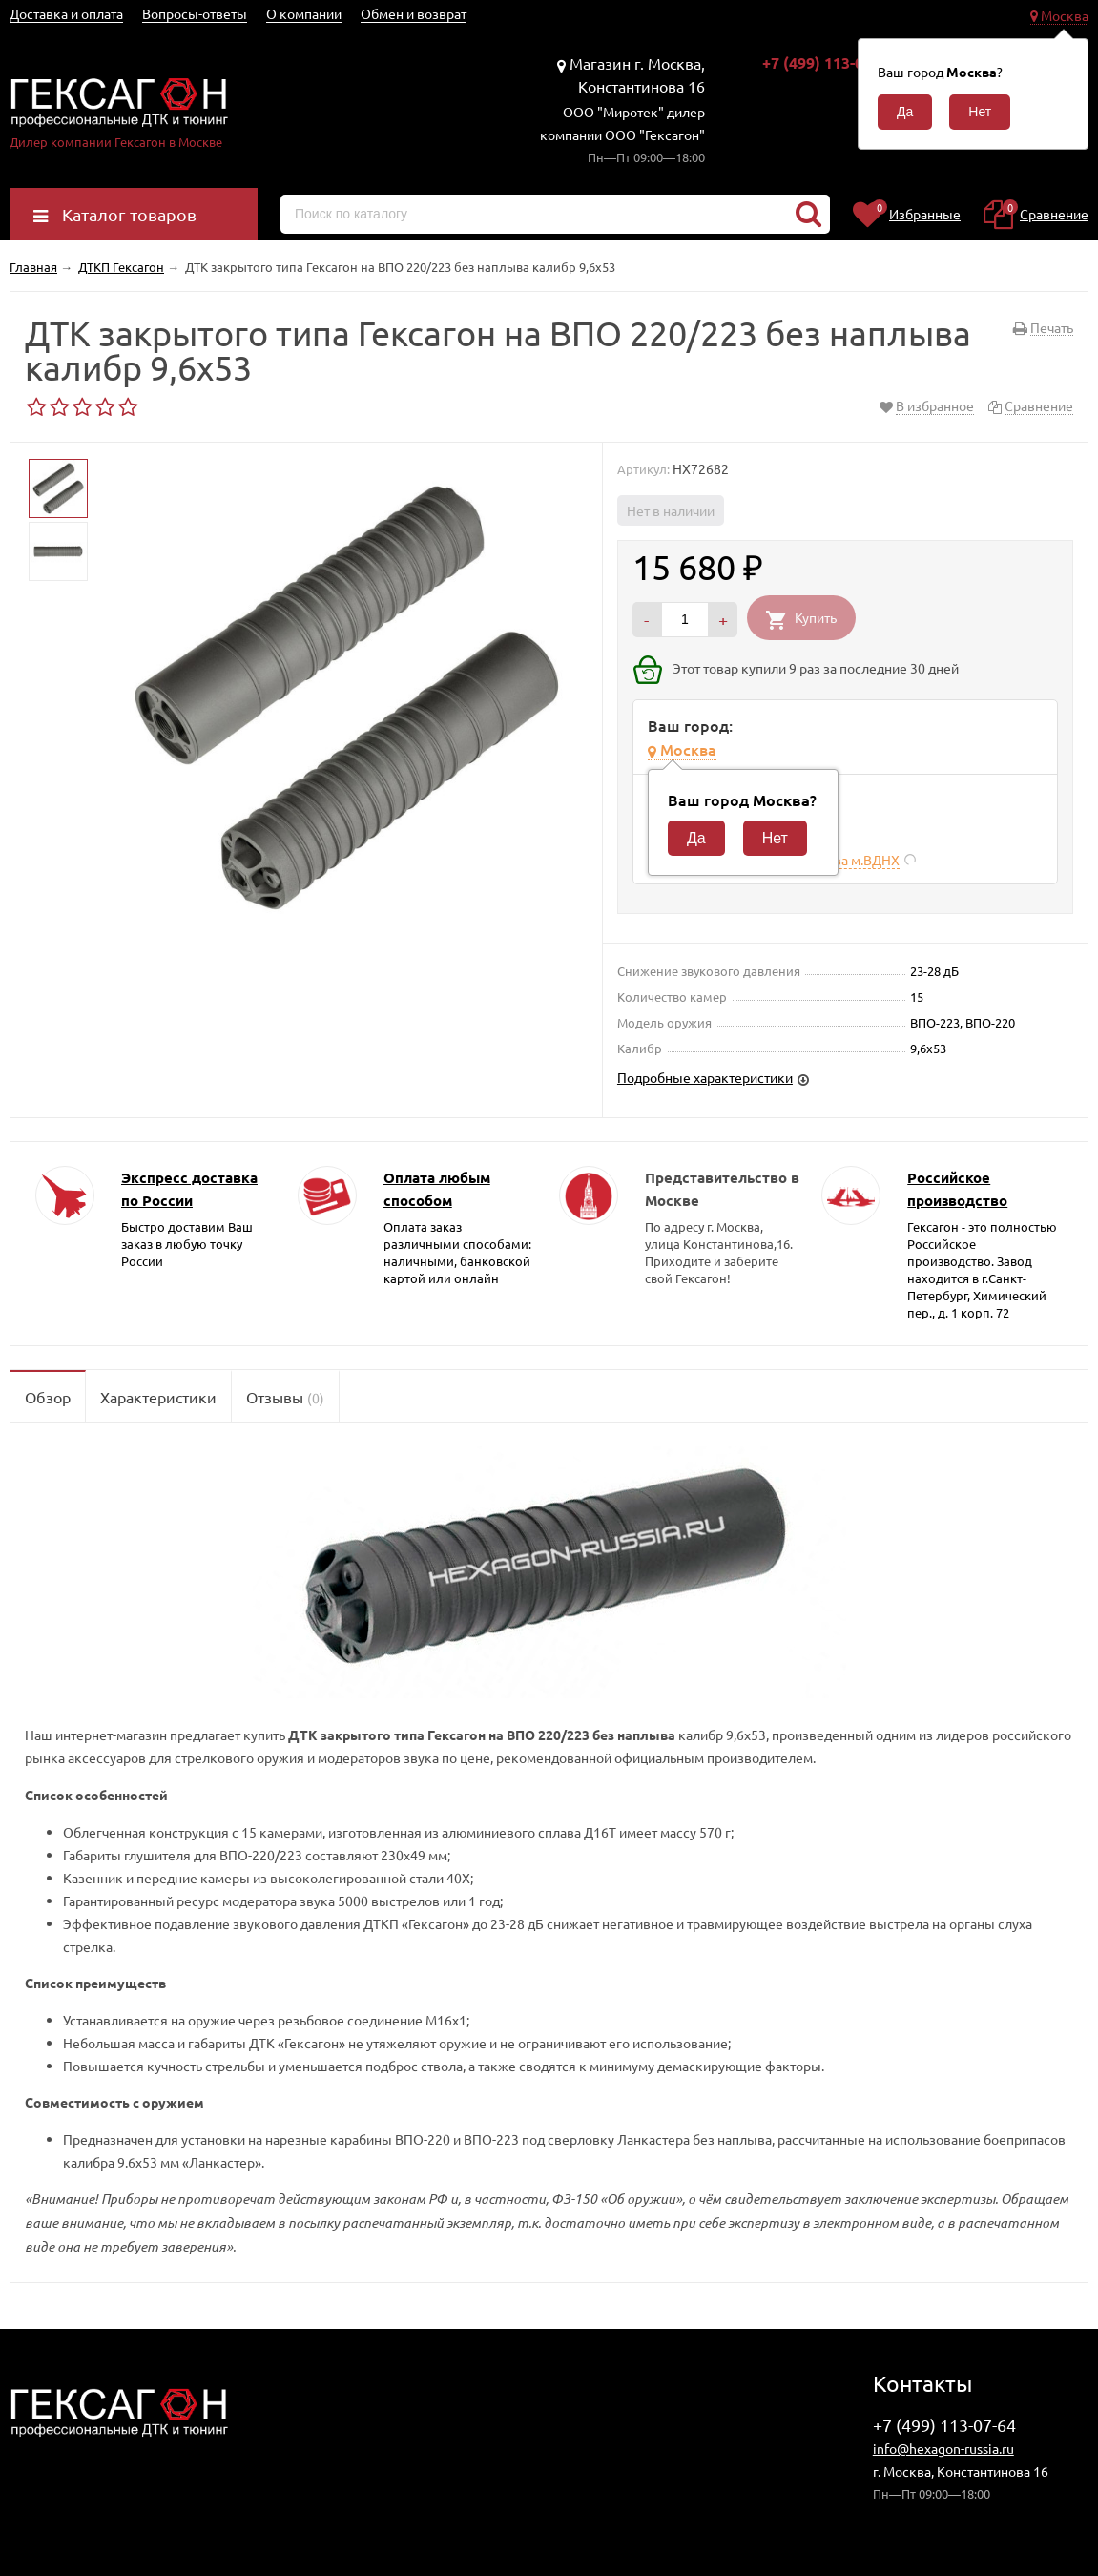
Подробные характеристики (705, 1077)
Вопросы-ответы (194, 13)
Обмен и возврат (413, 13)
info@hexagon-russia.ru (943, 2448)
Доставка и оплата (66, 13)
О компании (304, 13)
